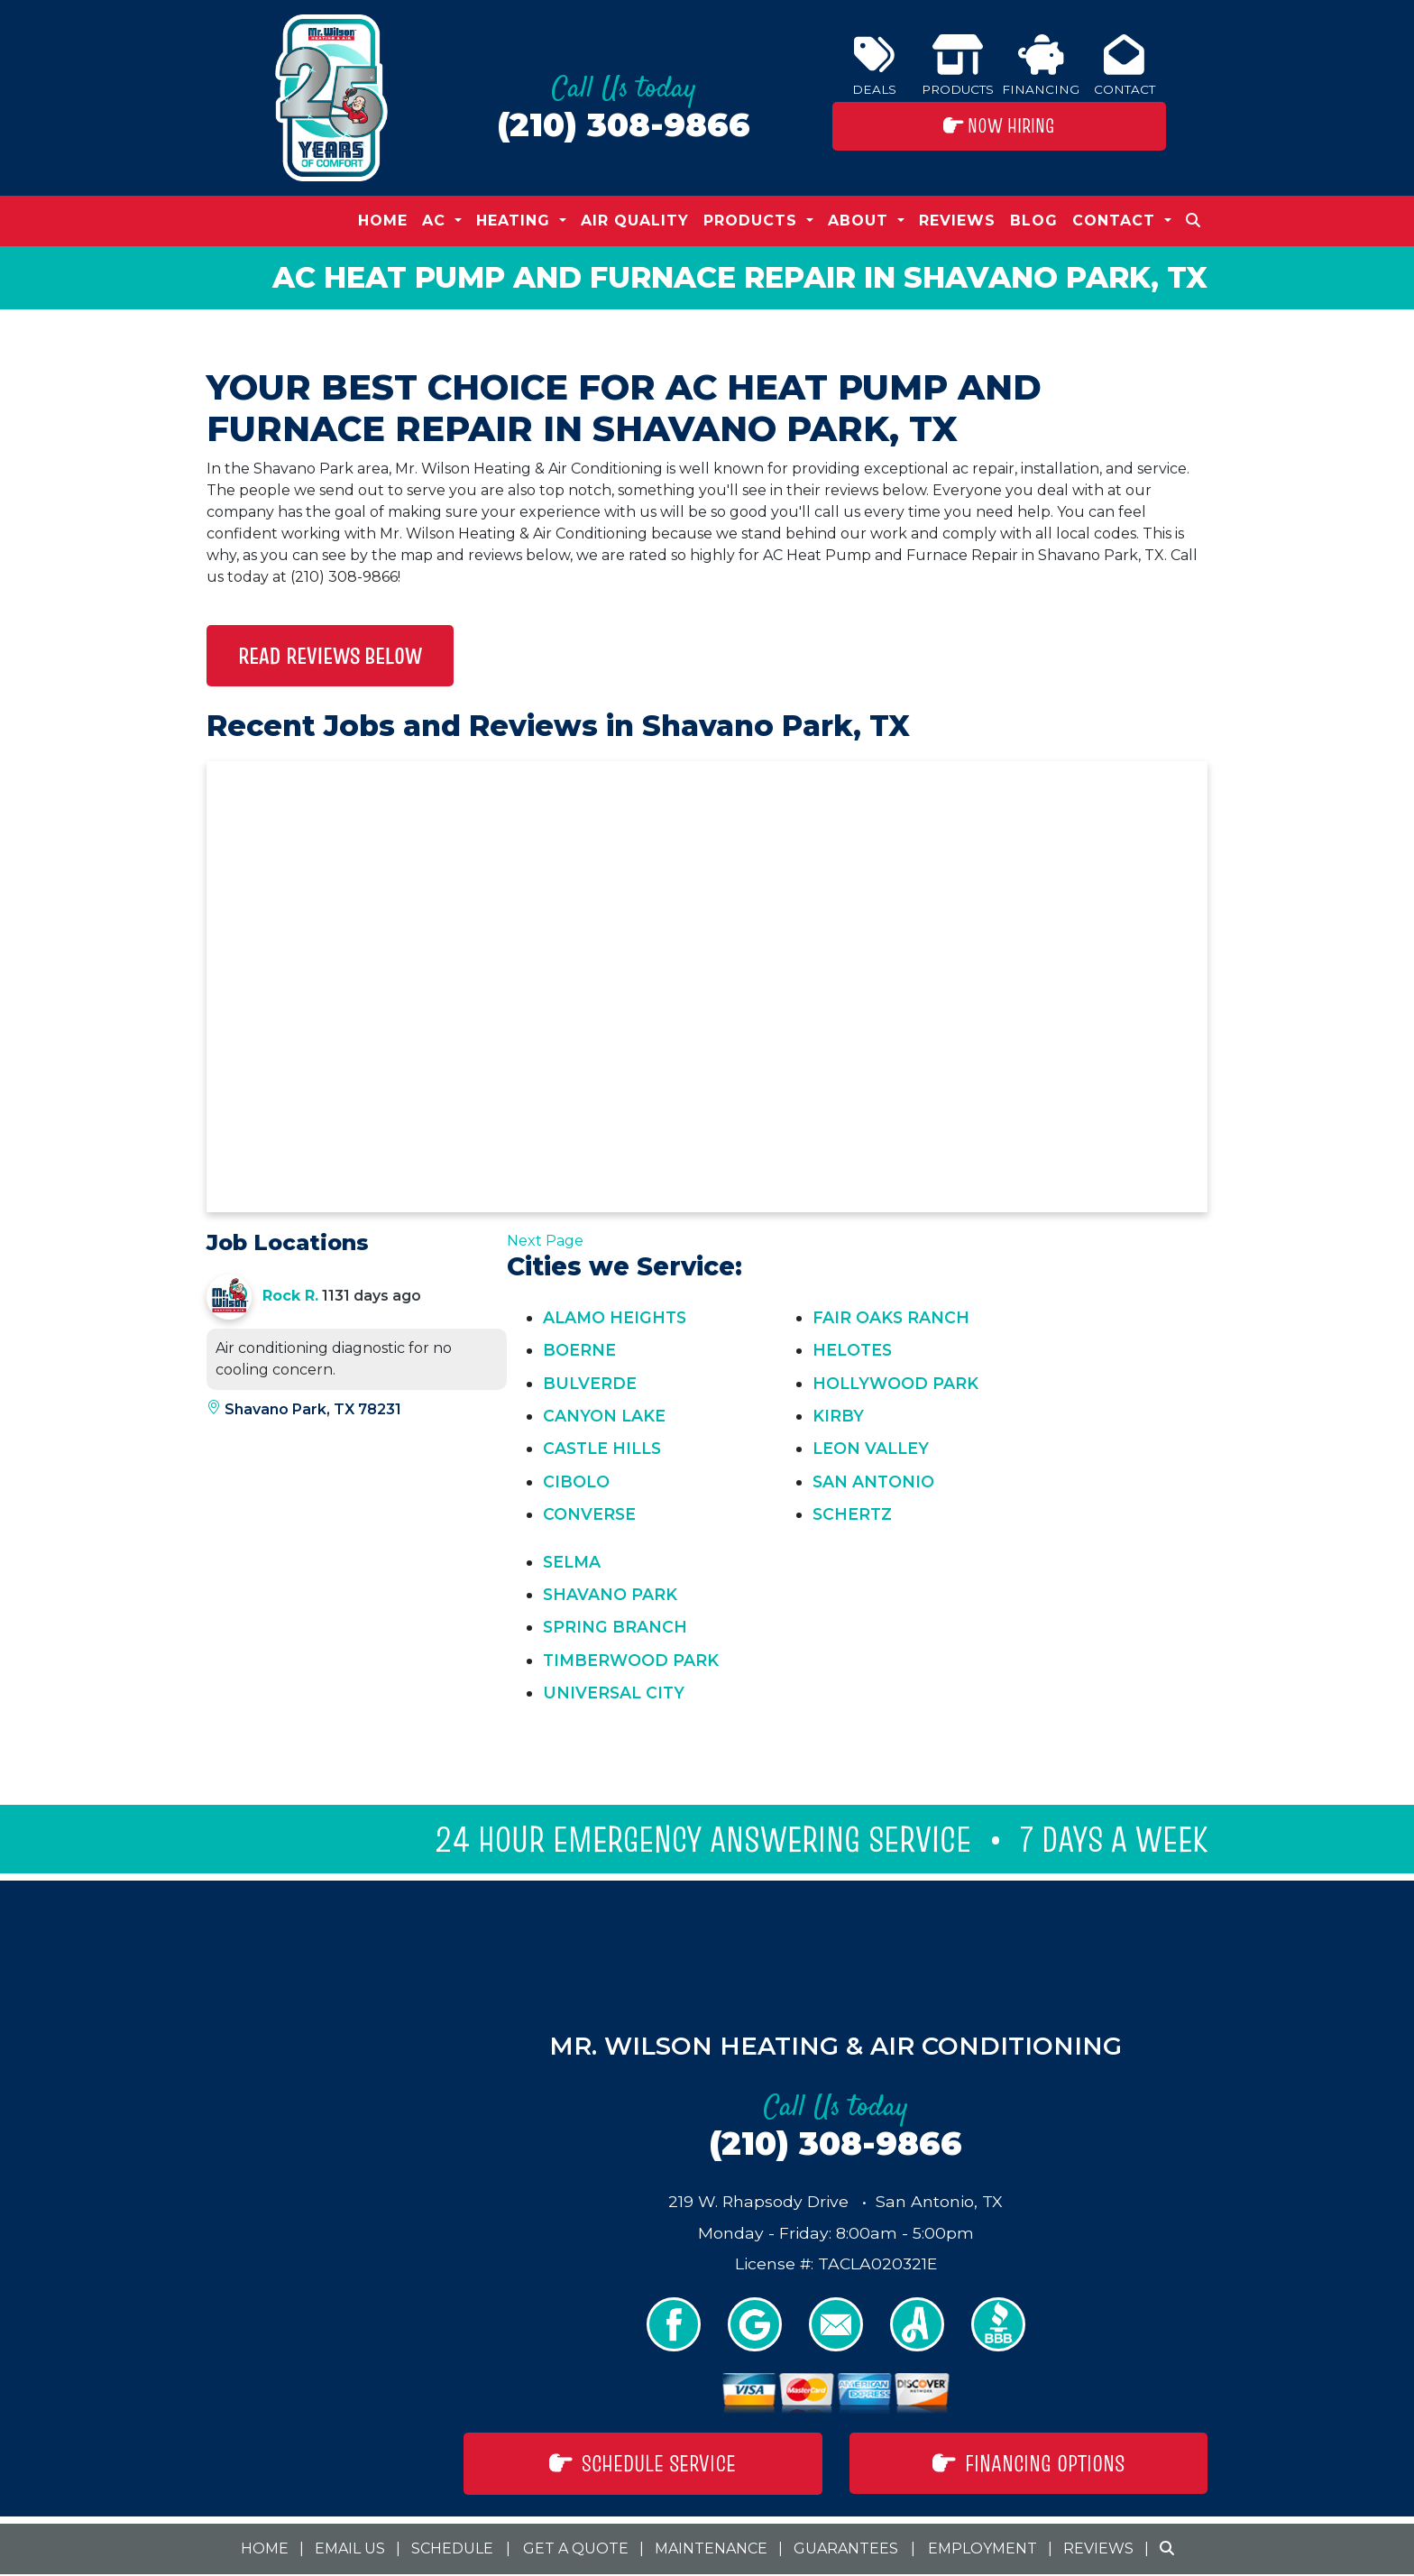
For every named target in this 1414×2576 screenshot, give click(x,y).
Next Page (545, 1240)
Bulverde (590, 1383)
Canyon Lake (604, 1415)
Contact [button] (1116, 220)
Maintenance (711, 2548)
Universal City (613, 1692)
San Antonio (873, 1481)
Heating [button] (516, 220)
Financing (1040, 65)
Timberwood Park (631, 1660)
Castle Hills (602, 1448)
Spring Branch (615, 1626)
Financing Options (1028, 2463)
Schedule (452, 2548)
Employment (982, 2548)
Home (383, 220)
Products (958, 65)
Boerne (579, 1349)
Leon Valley (871, 1448)
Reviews (957, 220)
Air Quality (635, 220)
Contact (1124, 65)
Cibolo (576, 1481)
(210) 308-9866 (623, 125)
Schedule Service (642, 2463)
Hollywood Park (895, 1383)
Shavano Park (610, 1594)
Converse (589, 1513)
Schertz (852, 1513)
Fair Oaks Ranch (891, 1317)
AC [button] (436, 220)
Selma (572, 1561)
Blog (1034, 220)
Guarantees (846, 2548)
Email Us (350, 2548)
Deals (874, 65)
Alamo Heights (614, 1317)
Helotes (852, 1349)
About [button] (861, 220)
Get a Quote (576, 2548)
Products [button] (753, 220)
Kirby (838, 1415)
